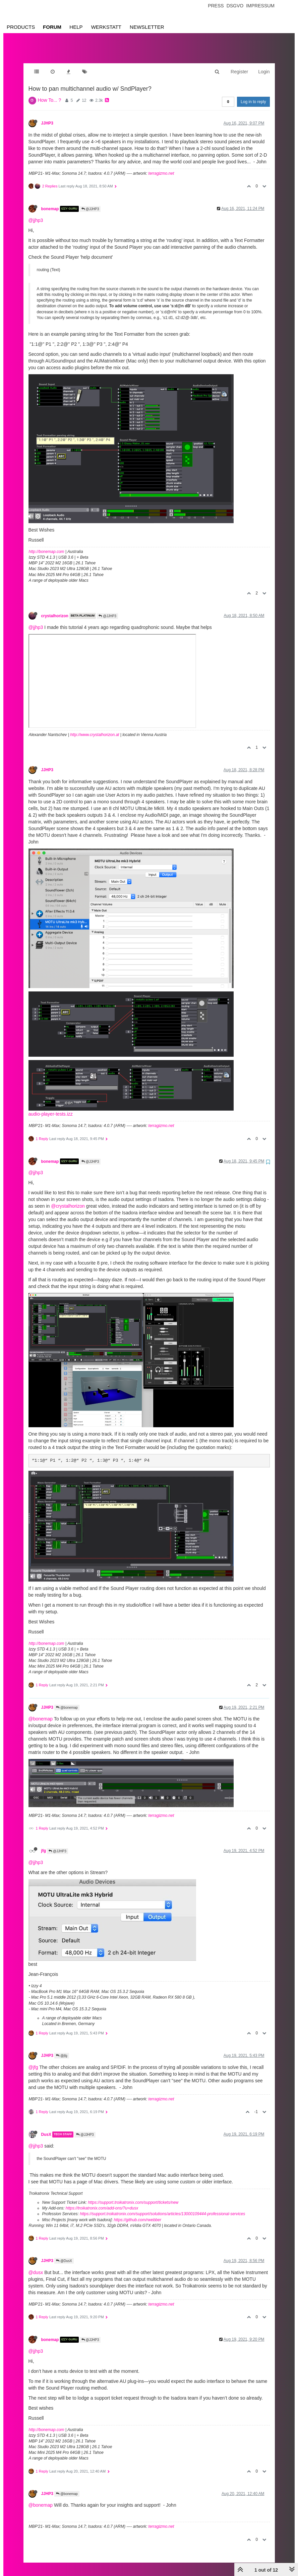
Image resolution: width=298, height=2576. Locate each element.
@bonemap (67, 1701)
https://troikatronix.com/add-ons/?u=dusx (102, 2201)
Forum (52, 27)
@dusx (35, 2265)
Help (75, 27)
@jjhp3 (35, 213)
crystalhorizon (54, 609)
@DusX (64, 2254)
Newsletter (147, 27)
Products (21, 27)
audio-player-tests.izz (50, 1107)
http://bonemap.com (46, 545)
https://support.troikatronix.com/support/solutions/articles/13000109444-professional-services (162, 2207)
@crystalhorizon (68, 1199)
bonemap (50, 202)
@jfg (61, 2049)
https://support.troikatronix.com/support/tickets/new (133, 2195)
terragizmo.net (161, 166)
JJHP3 (47, 116)
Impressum (260, 5)
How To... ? (49, 93)
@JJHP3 (90, 202)
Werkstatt (106, 27)
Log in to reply (253, 95)
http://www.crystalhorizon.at (94, 728)
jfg (43, 1844)
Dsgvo (235, 5)
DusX (46, 2127)
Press (216, 5)
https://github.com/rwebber (137, 2213)
